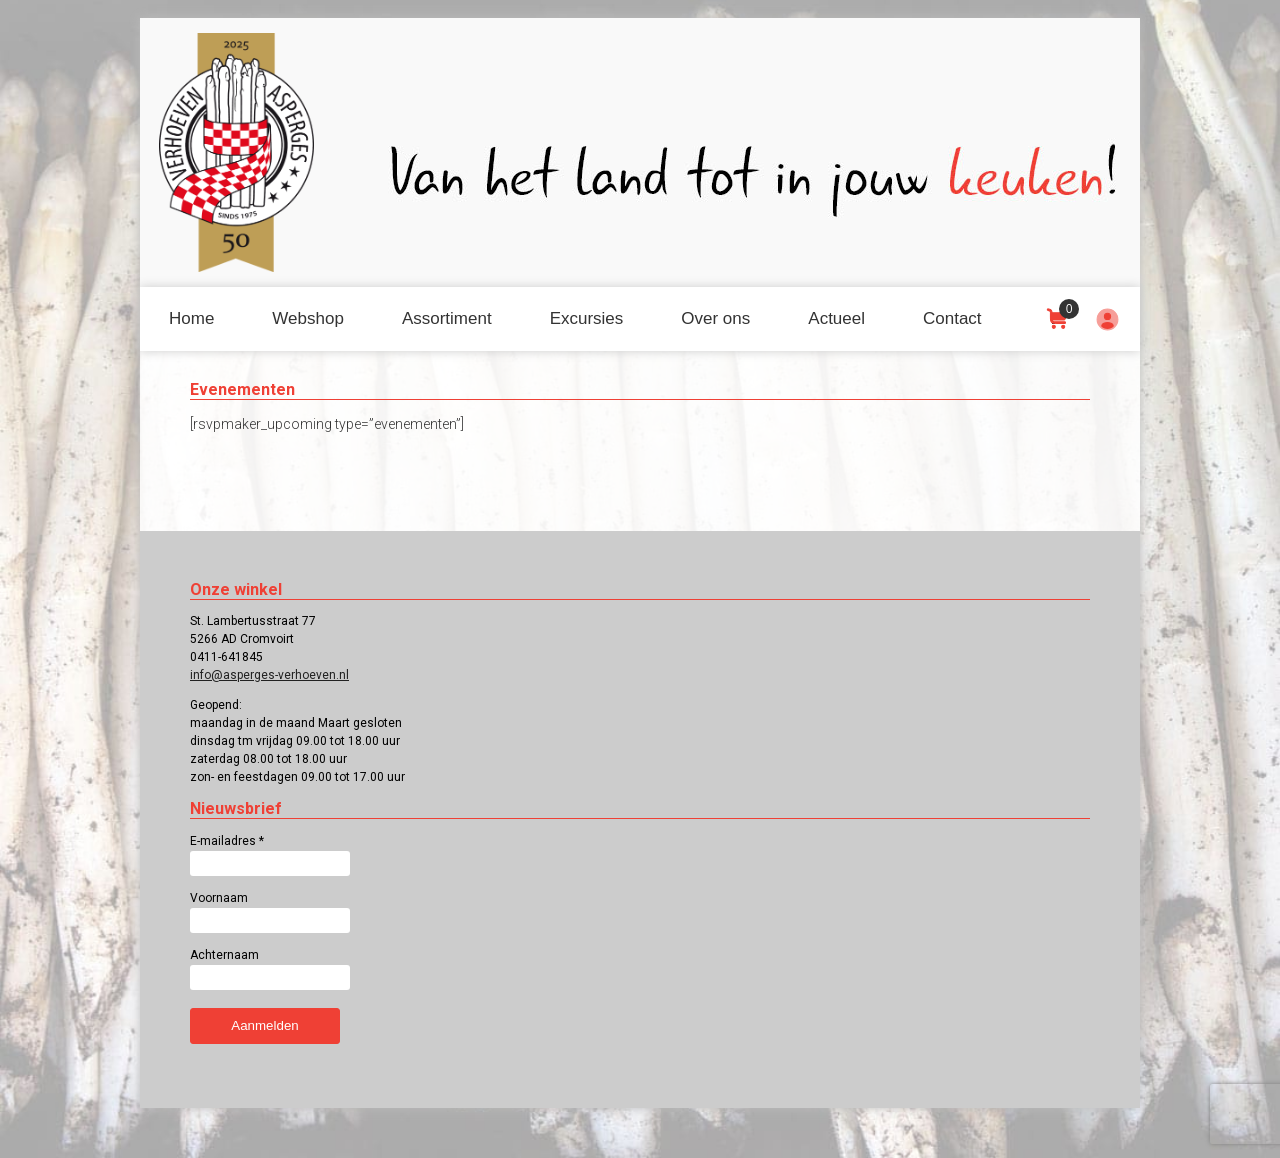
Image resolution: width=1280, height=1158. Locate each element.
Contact (952, 318)
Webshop (308, 318)
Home (191, 318)
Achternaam (224, 955)
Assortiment (447, 318)
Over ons (715, 318)
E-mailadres (227, 841)
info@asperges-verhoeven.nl (269, 675)
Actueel (836, 318)
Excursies (587, 318)
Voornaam (219, 898)
